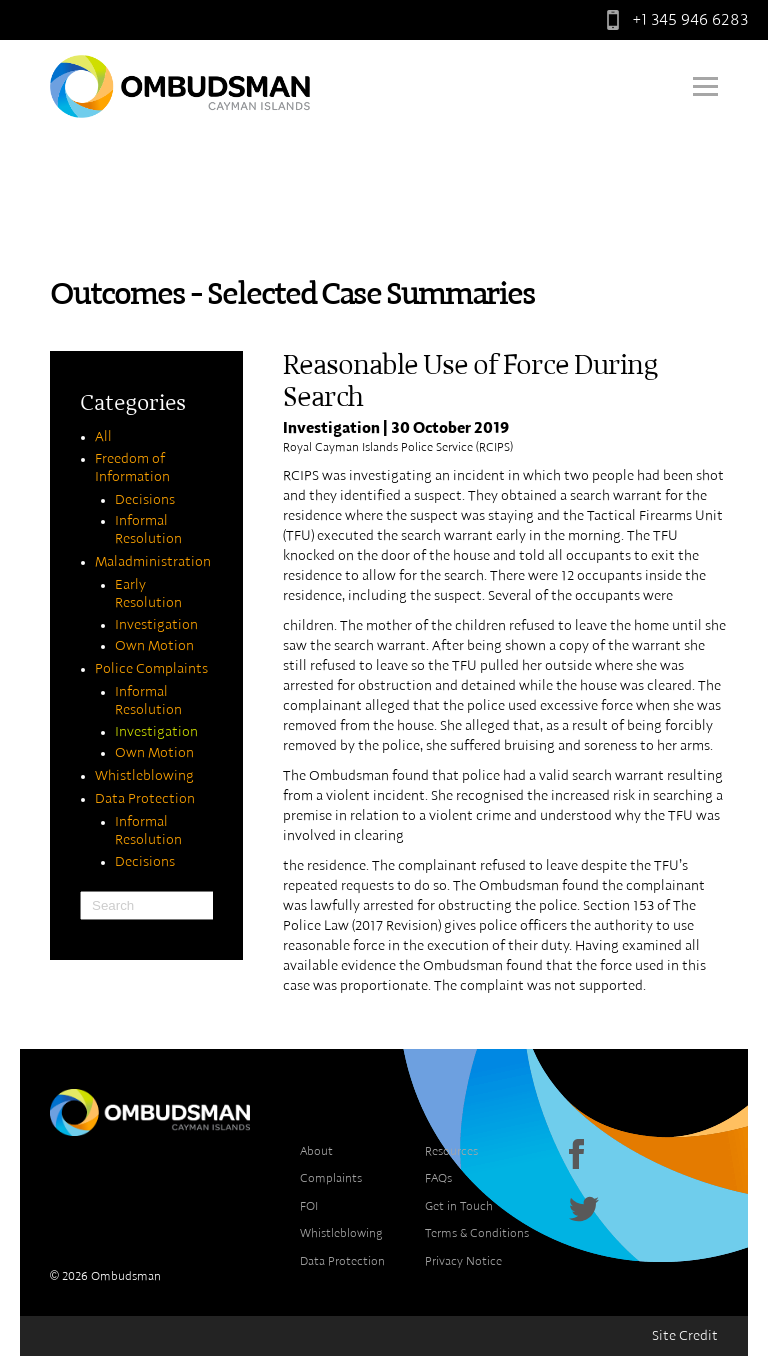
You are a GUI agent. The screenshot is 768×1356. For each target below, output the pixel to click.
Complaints (331, 1178)
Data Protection (145, 799)
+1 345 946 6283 (673, 20)
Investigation (156, 625)
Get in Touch (459, 1206)
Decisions (145, 500)
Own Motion (154, 646)
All (103, 437)
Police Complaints (151, 669)
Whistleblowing (144, 776)
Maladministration (153, 562)
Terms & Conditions (477, 1233)
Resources (451, 1151)
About (316, 1151)
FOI (309, 1206)
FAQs (438, 1178)
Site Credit (685, 1336)
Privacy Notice (463, 1261)
